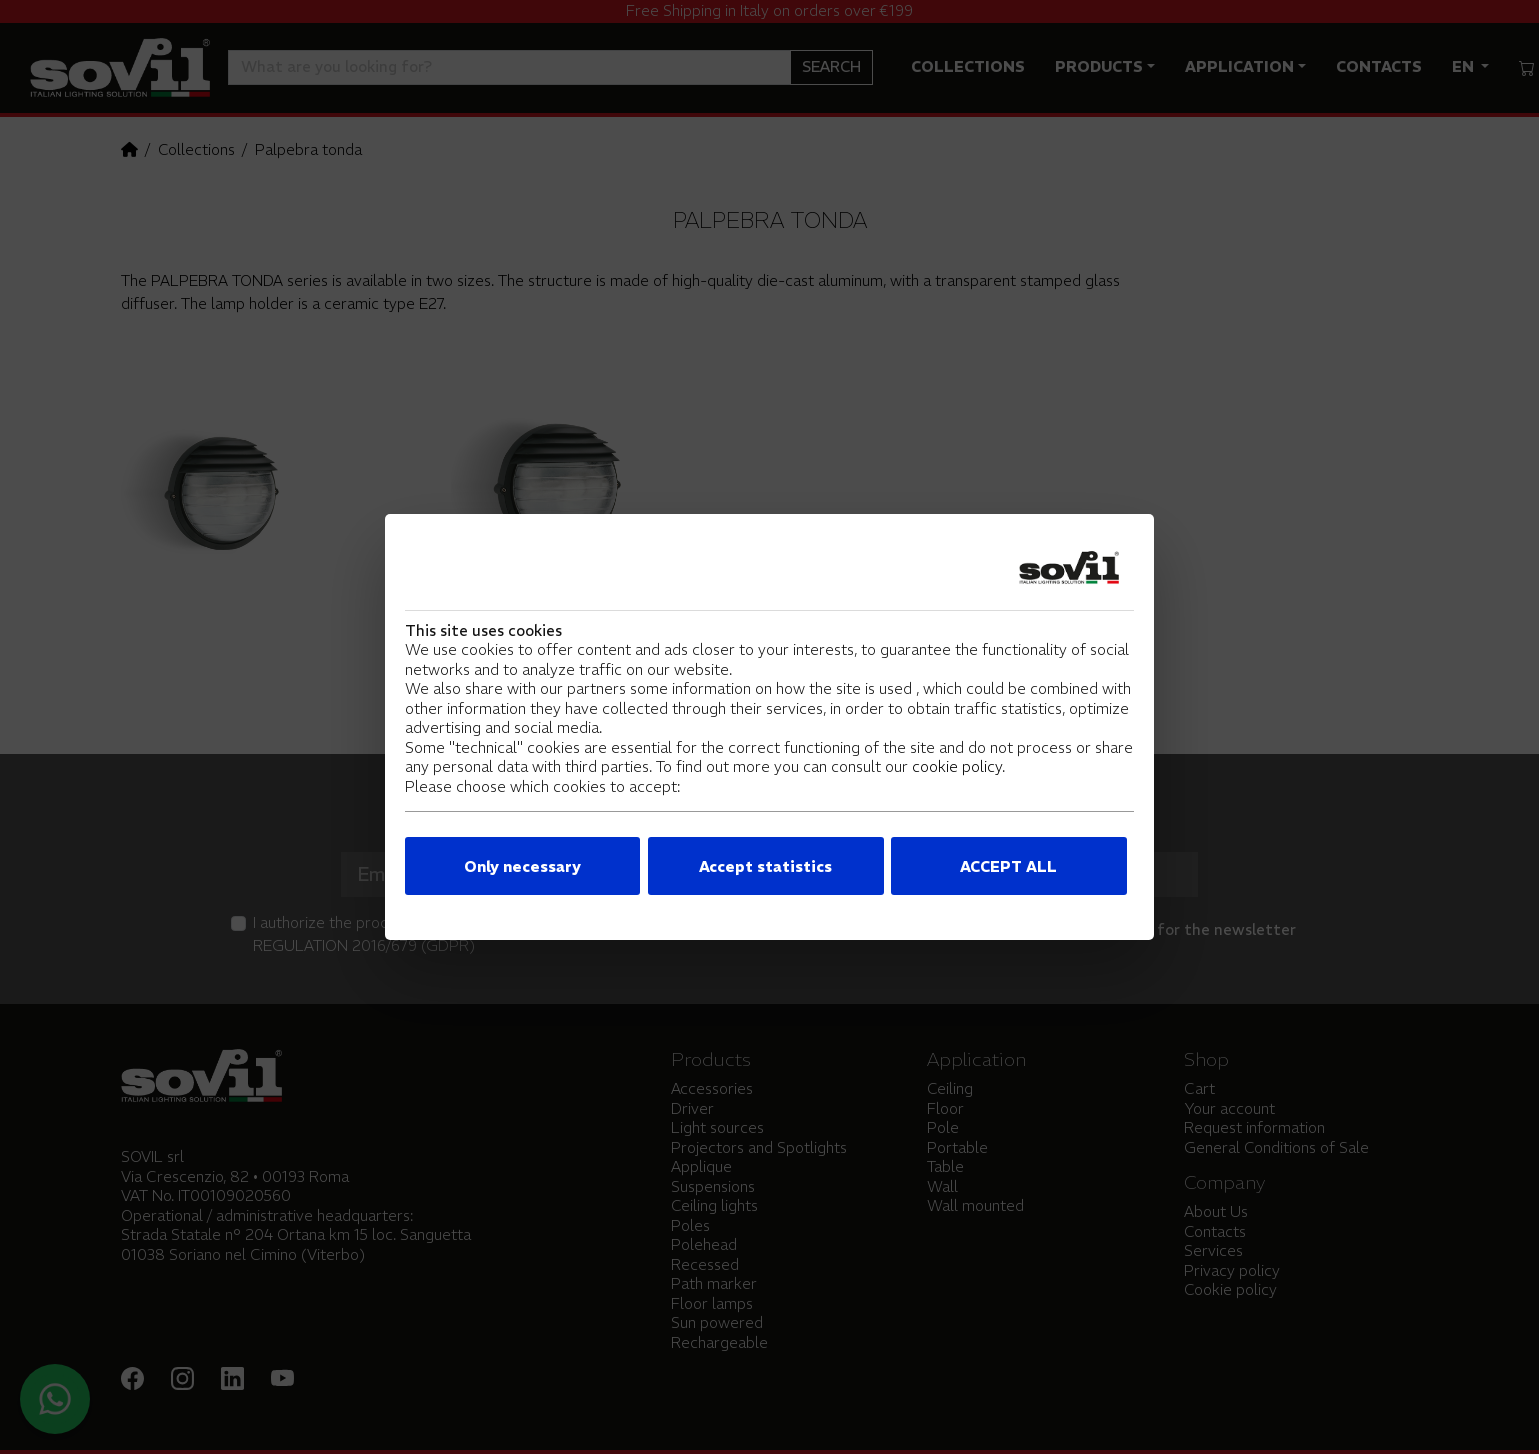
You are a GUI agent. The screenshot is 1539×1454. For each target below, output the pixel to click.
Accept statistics (765, 866)
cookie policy (957, 766)
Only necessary (522, 866)
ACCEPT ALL (1008, 866)
